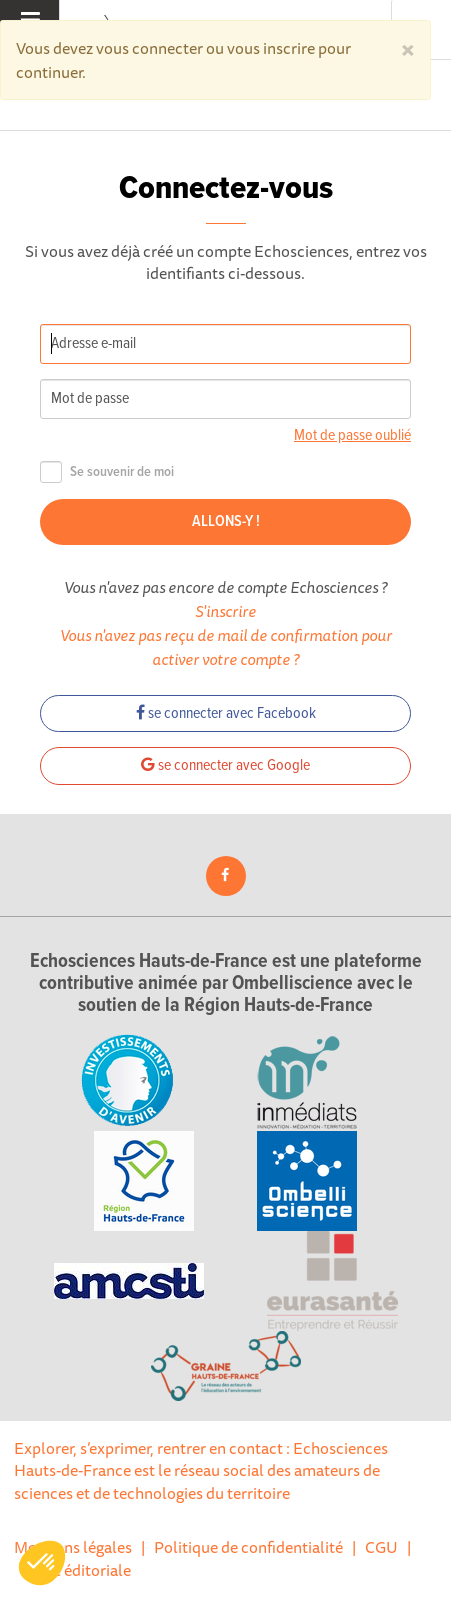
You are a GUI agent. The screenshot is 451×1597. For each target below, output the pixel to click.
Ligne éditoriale (77, 1570)
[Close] (408, 48)
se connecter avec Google (225, 765)
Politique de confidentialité (248, 1547)
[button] (42, 1563)
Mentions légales (73, 1547)
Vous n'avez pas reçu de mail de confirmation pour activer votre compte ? (226, 647)
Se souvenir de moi (107, 472)
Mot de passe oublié (352, 435)
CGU (381, 1547)
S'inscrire (225, 611)
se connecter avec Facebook (226, 713)
